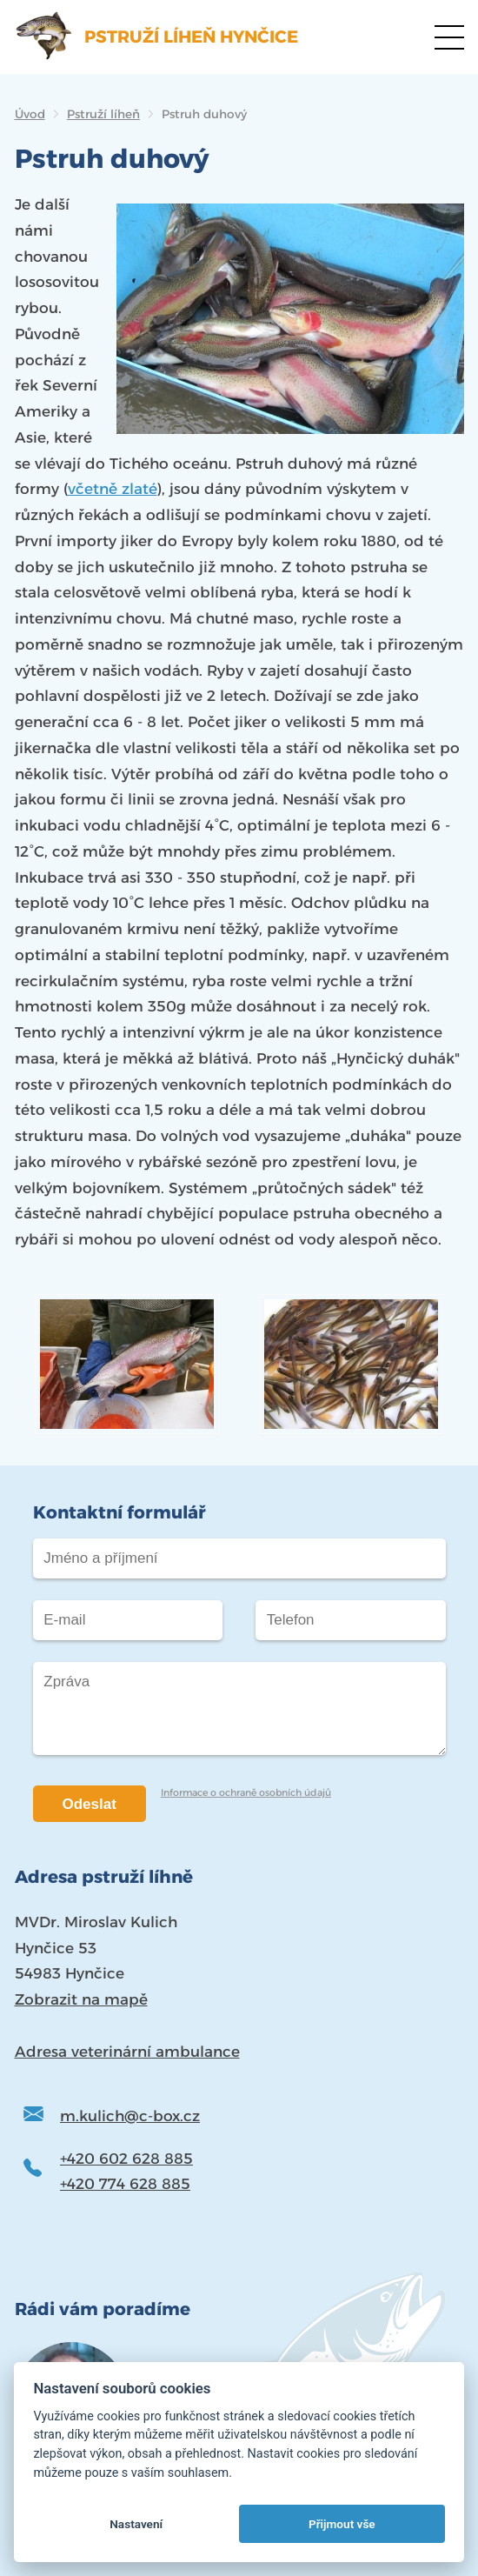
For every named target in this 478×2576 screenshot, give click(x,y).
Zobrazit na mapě (81, 1999)
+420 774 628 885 (125, 2183)
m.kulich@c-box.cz (130, 2116)
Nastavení (136, 2524)
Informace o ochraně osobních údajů (246, 1792)
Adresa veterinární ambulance (127, 2051)
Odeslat (89, 1804)
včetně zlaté (112, 488)
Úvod (30, 114)
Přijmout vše (342, 2524)
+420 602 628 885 (126, 2158)
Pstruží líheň (103, 114)
